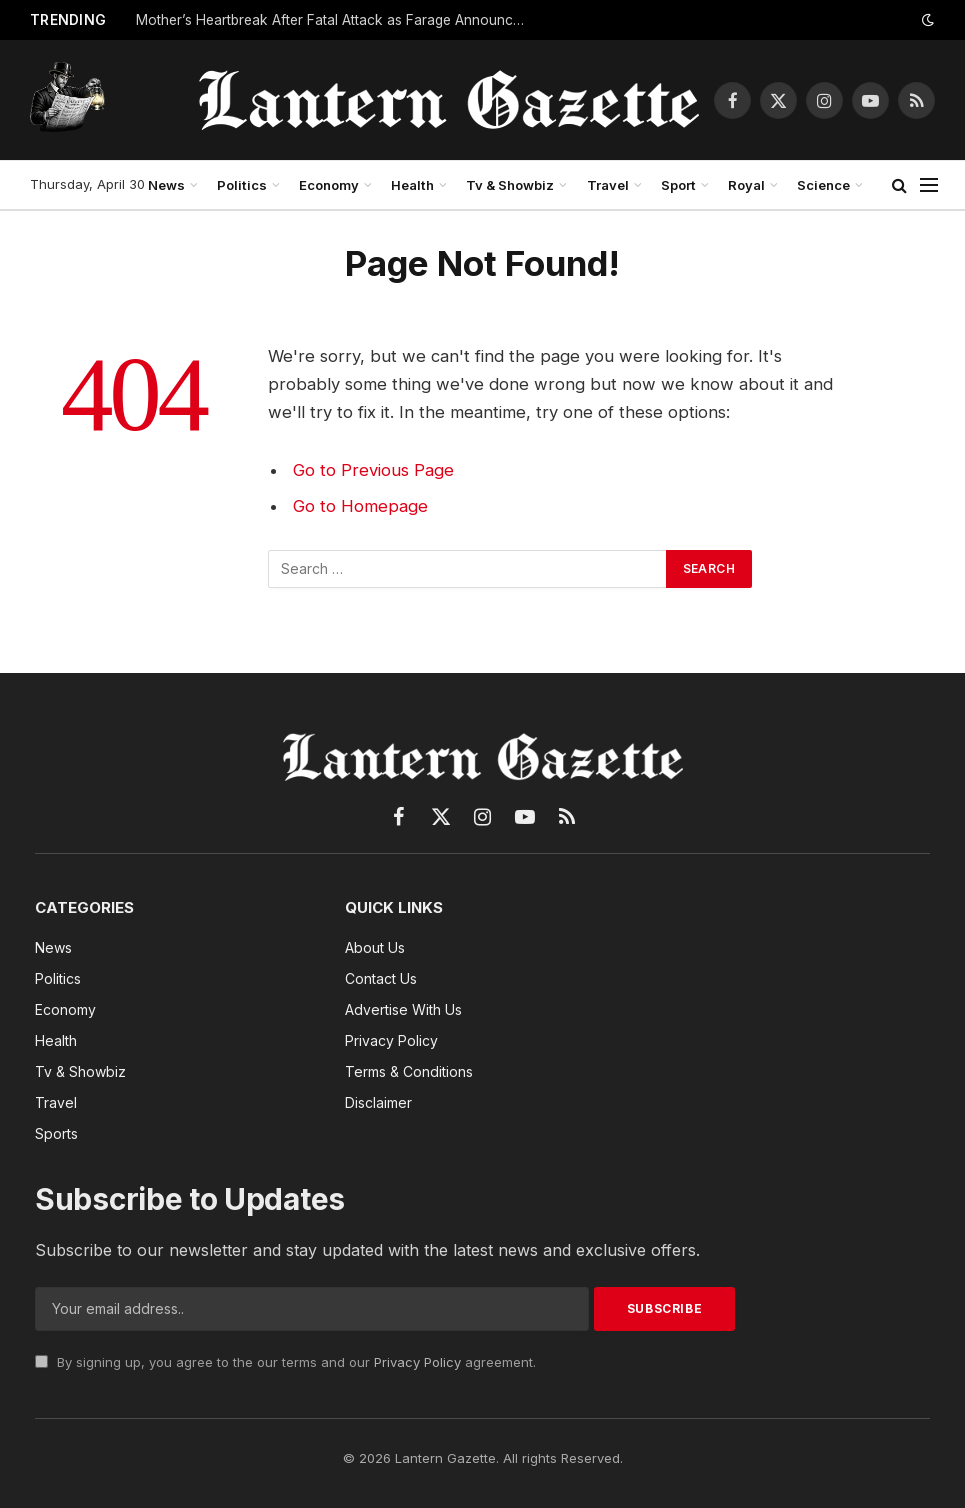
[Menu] (929, 185)
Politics (242, 185)
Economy (329, 185)
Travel (608, 185)
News (166, 185)
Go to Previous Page (373, 470)
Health (412, 185)
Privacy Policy (417, 1362)
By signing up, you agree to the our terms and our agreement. (285, 1362)
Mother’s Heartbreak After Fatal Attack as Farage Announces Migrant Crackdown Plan (336, 20)
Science (823, 185)
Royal (746, 185)
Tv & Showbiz (510, 185)
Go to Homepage (360, 506)
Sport (678, 185)
